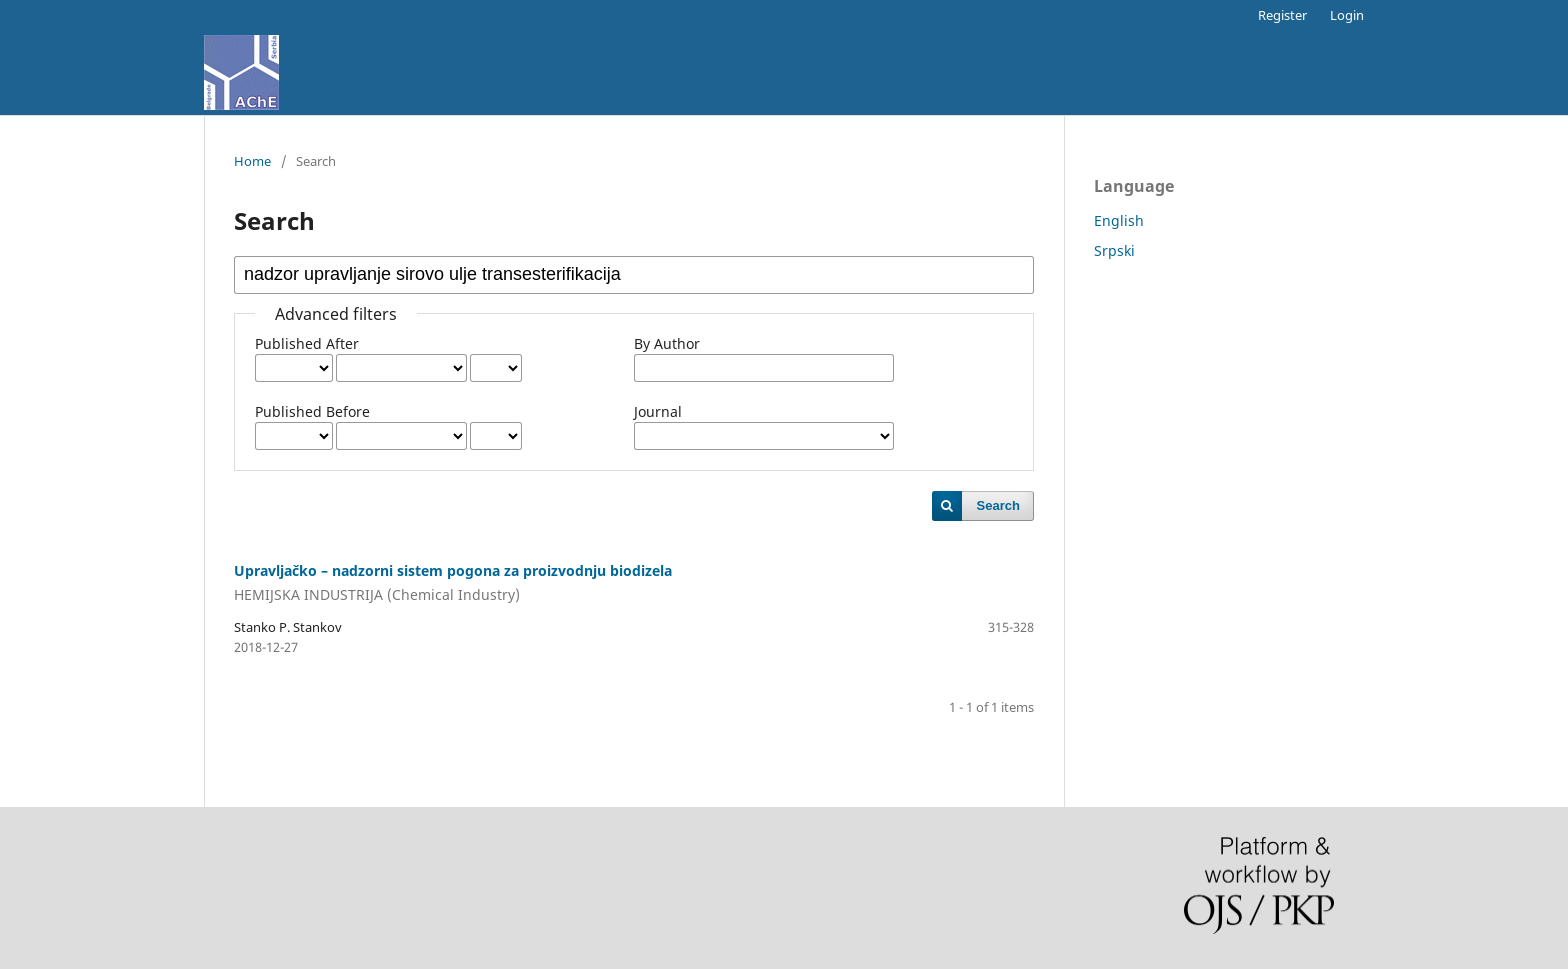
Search (998, 505)
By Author (667, 343)
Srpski (1114, 250)
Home (252, 161)
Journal (658, 411)
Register (1282, 15)
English (1119, 220)
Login (1347, 15)
